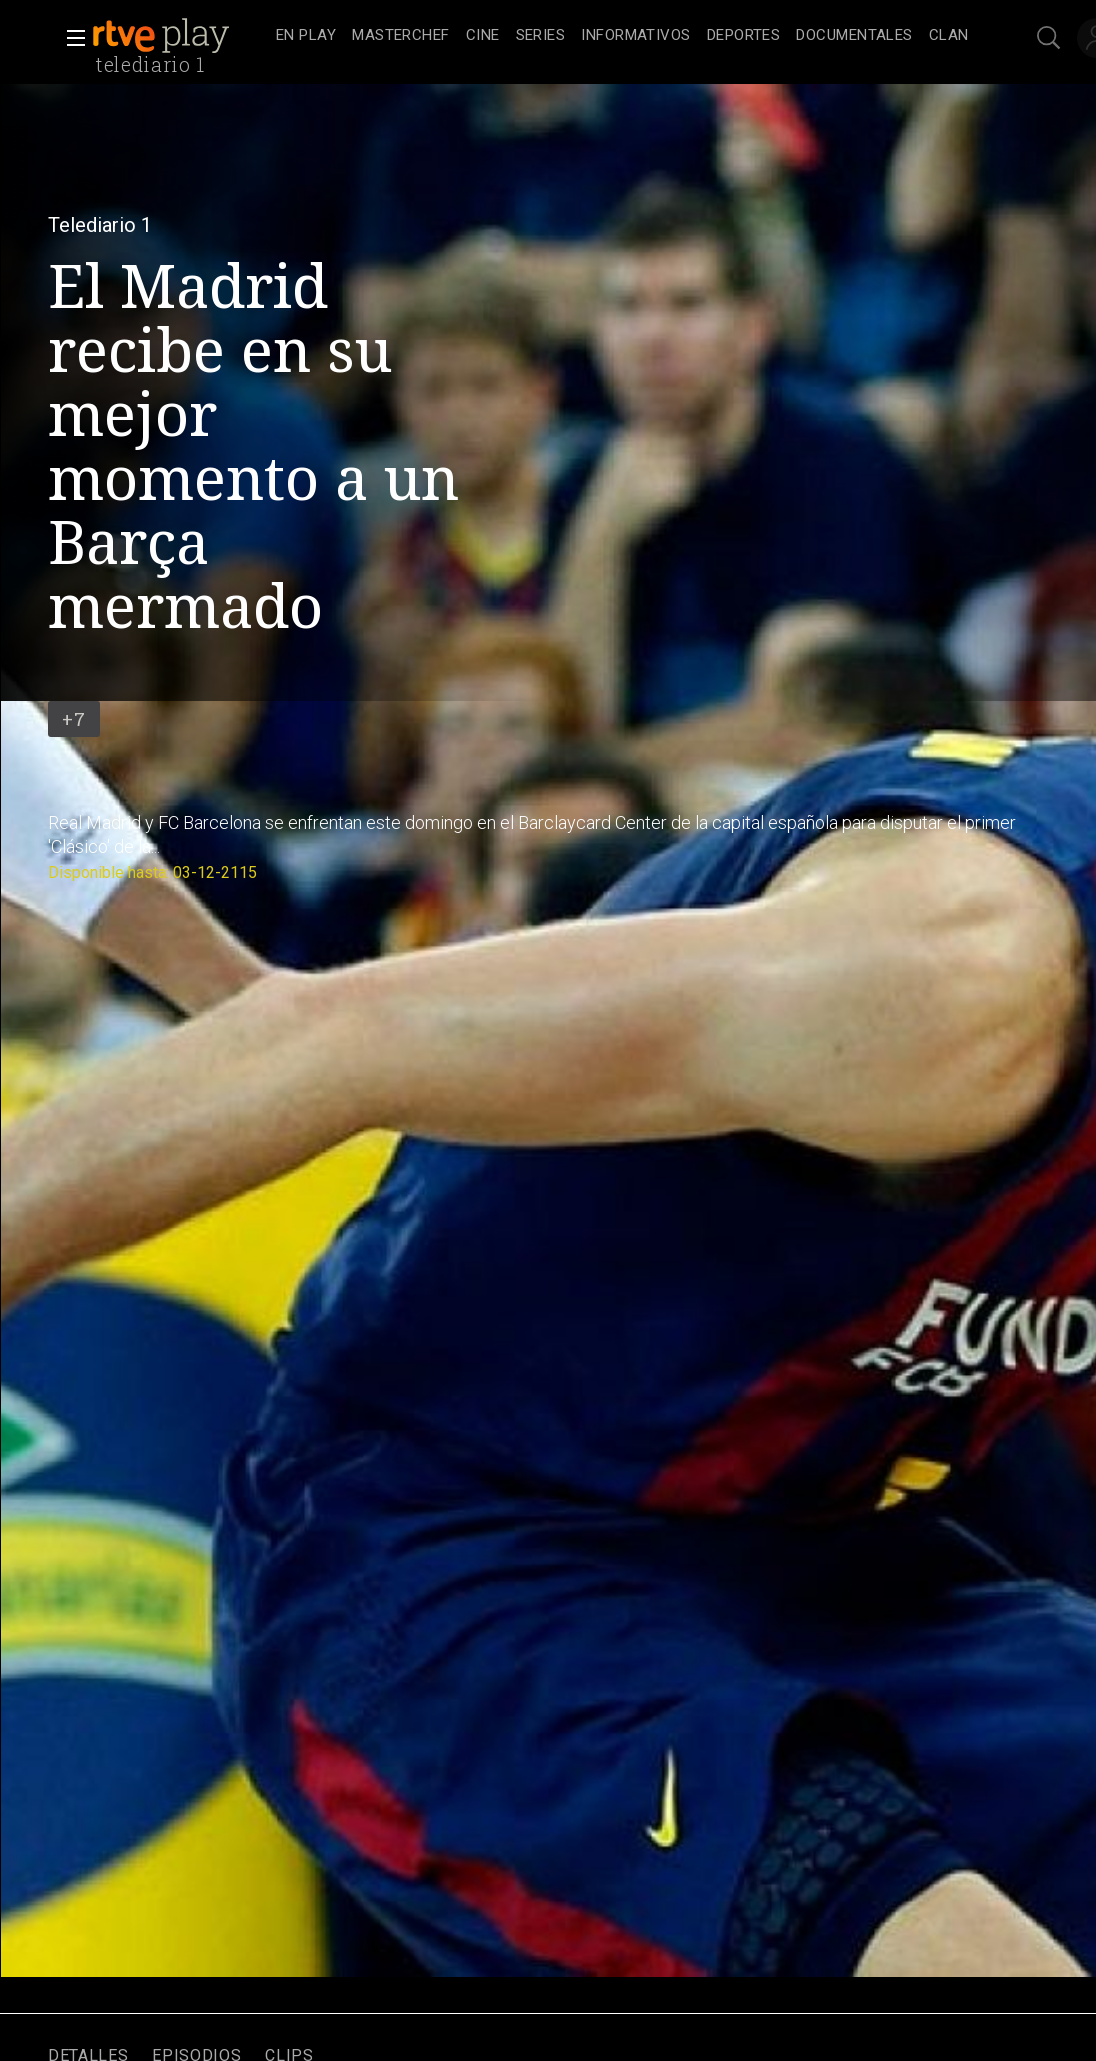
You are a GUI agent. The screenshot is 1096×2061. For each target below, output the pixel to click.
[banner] (180, 36)
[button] (70, 38)
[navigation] (622, 36)
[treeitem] (306, 36)
